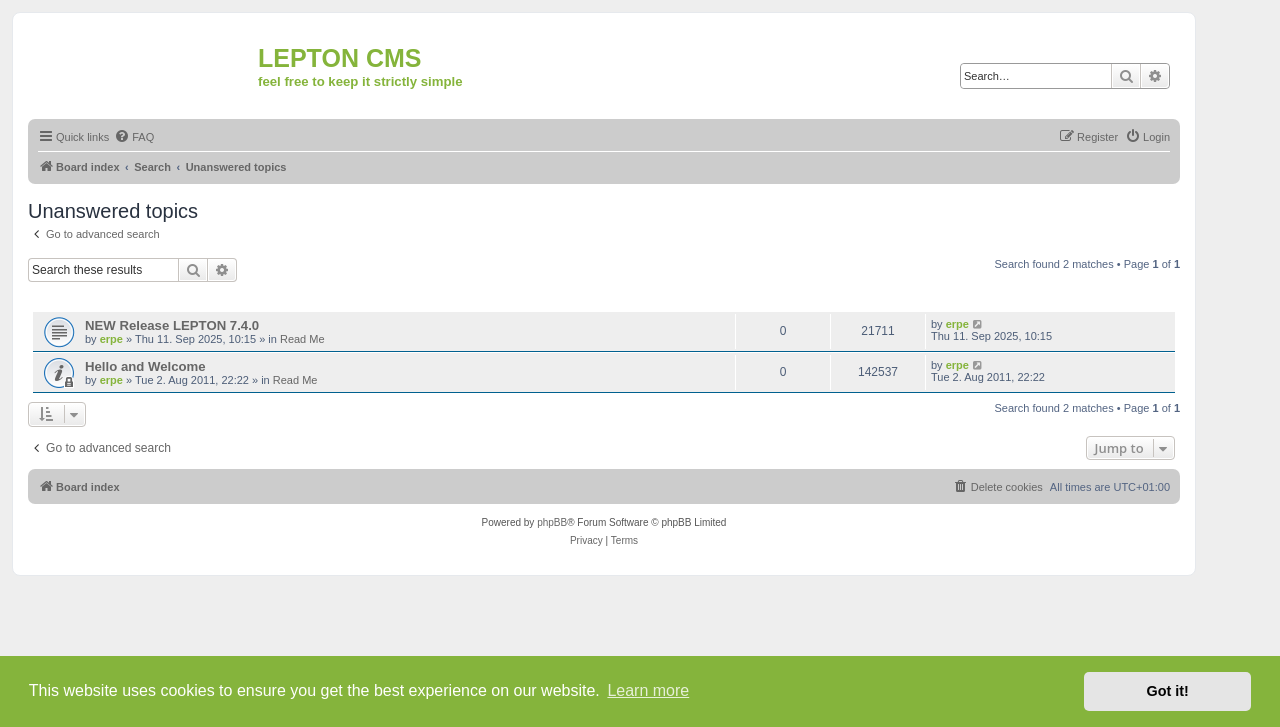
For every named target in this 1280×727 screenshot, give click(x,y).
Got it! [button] (1168, 691)
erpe (111, 339)
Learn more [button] (648, 690)
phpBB (552, 522)
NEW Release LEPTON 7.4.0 (172, 325)
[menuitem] (134, 137)
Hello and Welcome (145, 366)
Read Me (302, 339)
